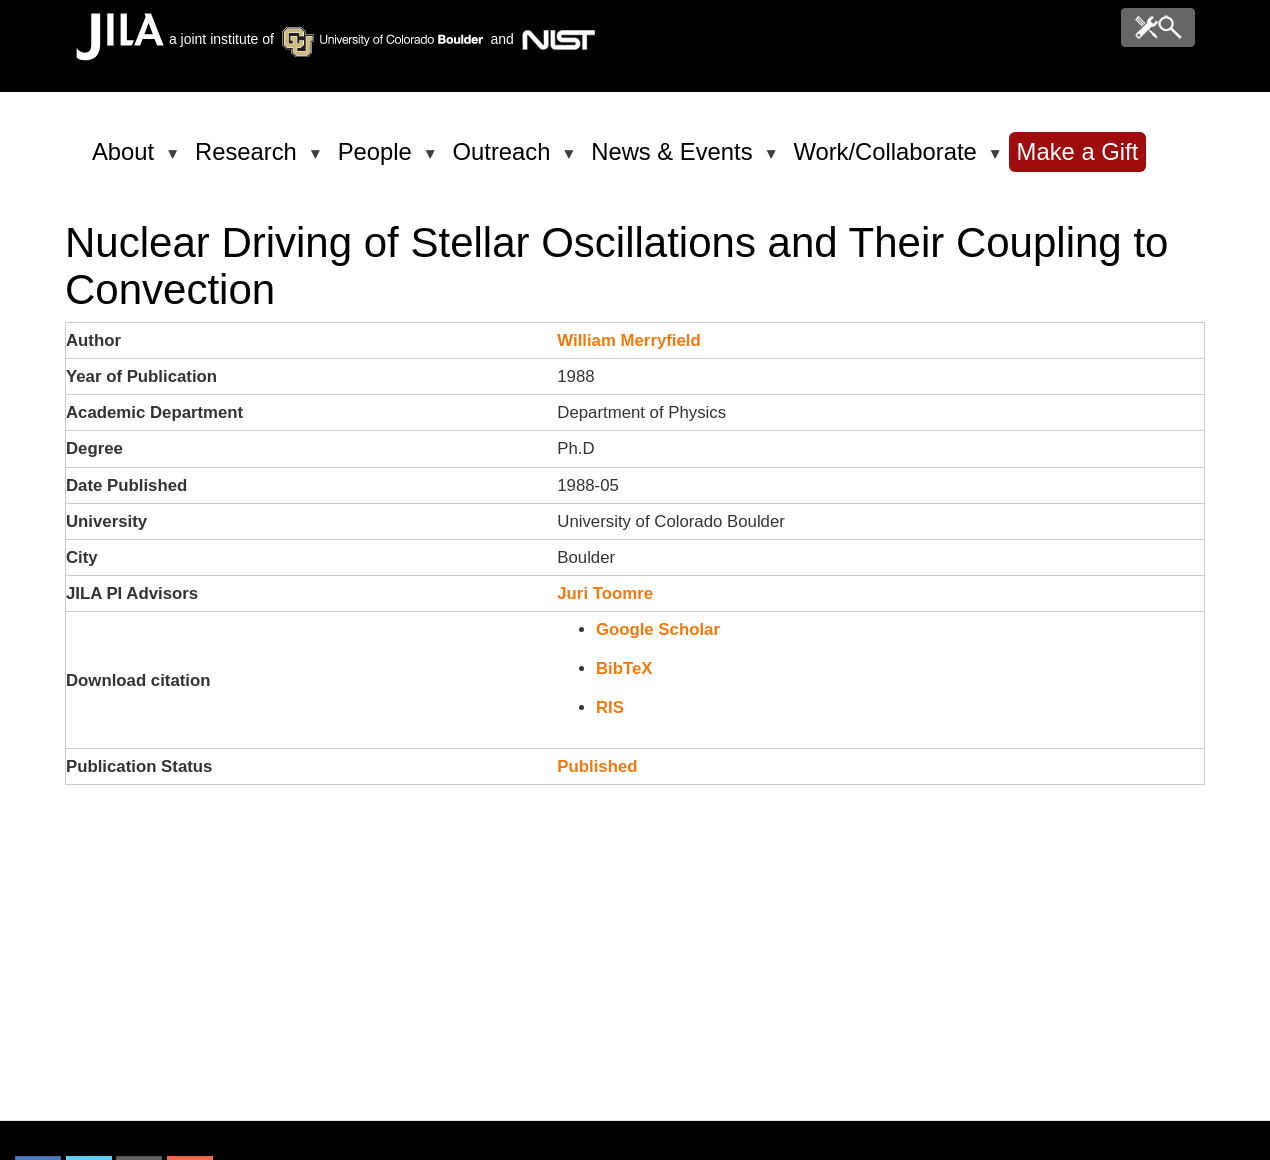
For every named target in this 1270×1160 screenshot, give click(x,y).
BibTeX (624, 668)
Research (249, 160)
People (378, 160)
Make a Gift (1078, 151)
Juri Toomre (605, 593)
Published (597, 766)
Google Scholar (658, 629)
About (126, 160)
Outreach (505, 160)
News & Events (675, 160)
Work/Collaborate (888, 160)
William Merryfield (628, 340)
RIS (610, 707)
